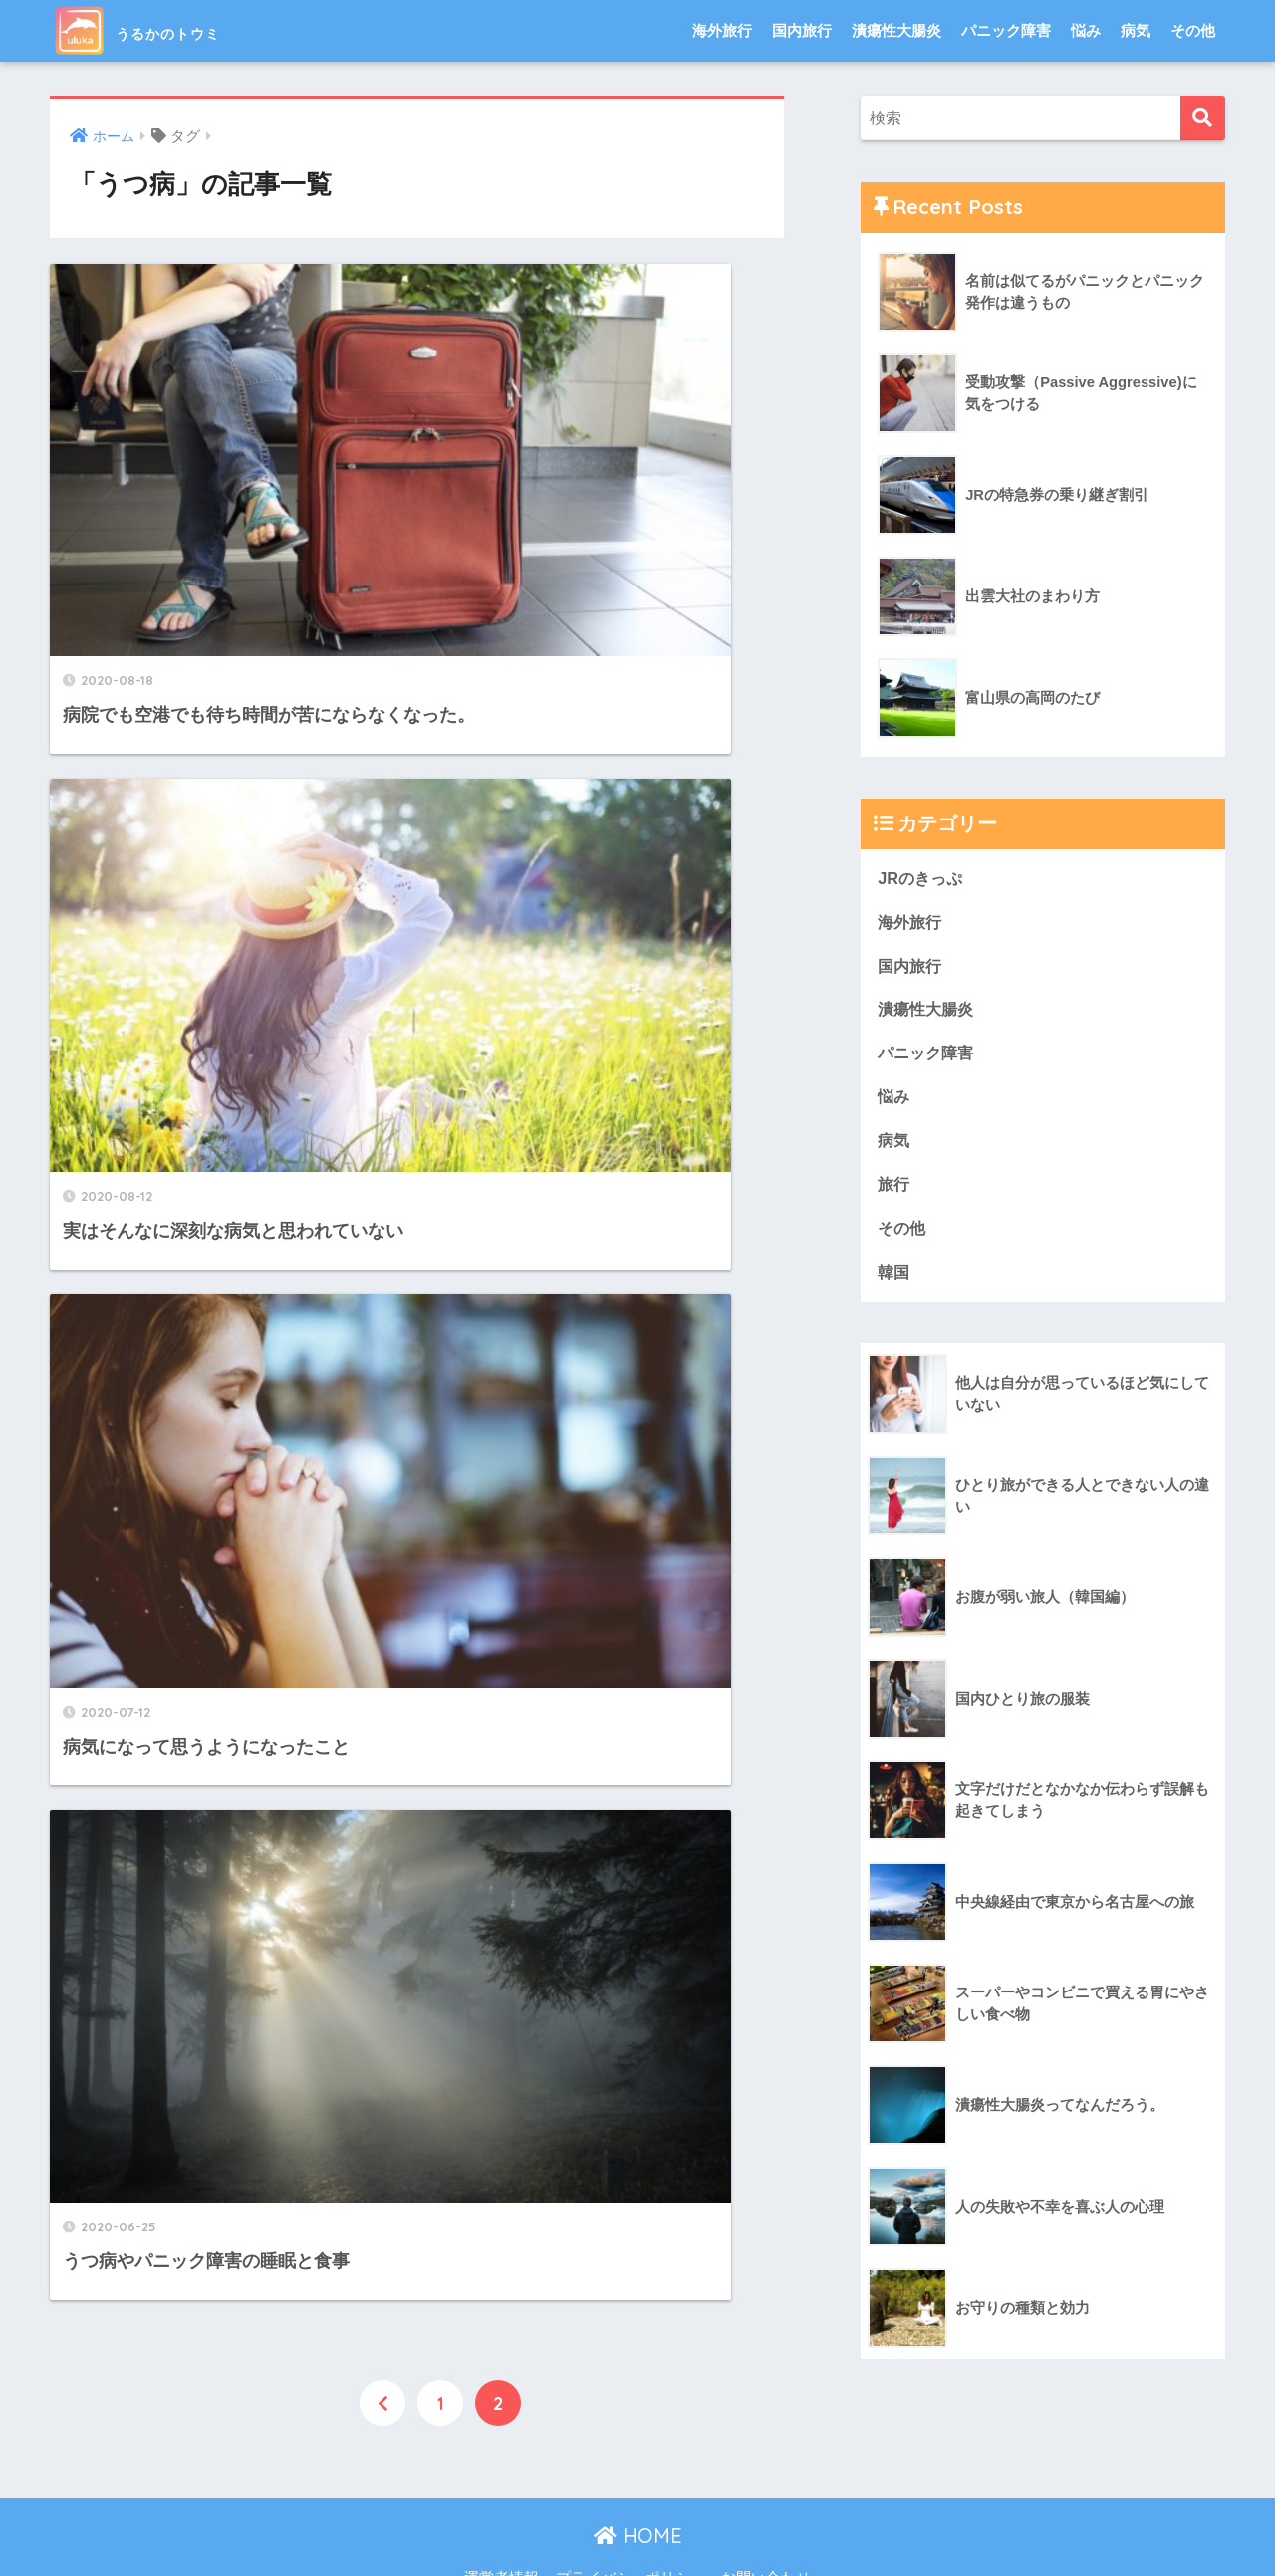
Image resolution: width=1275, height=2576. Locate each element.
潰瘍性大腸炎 (896, 30)
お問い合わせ (766, 2523)
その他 (1192, 30)
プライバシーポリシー (630, 2523)
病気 (1135, 30)
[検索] (1202, 118)
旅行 (894, 1190)
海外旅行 (722, 30)
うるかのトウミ (173, 30)
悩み (1086, 30)
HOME (638, 2480)
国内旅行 (802, 30)
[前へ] (382, 1020)
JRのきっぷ (922, 878)
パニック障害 (1006, 30)
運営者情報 (501, 2523)
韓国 (894, 1279)
